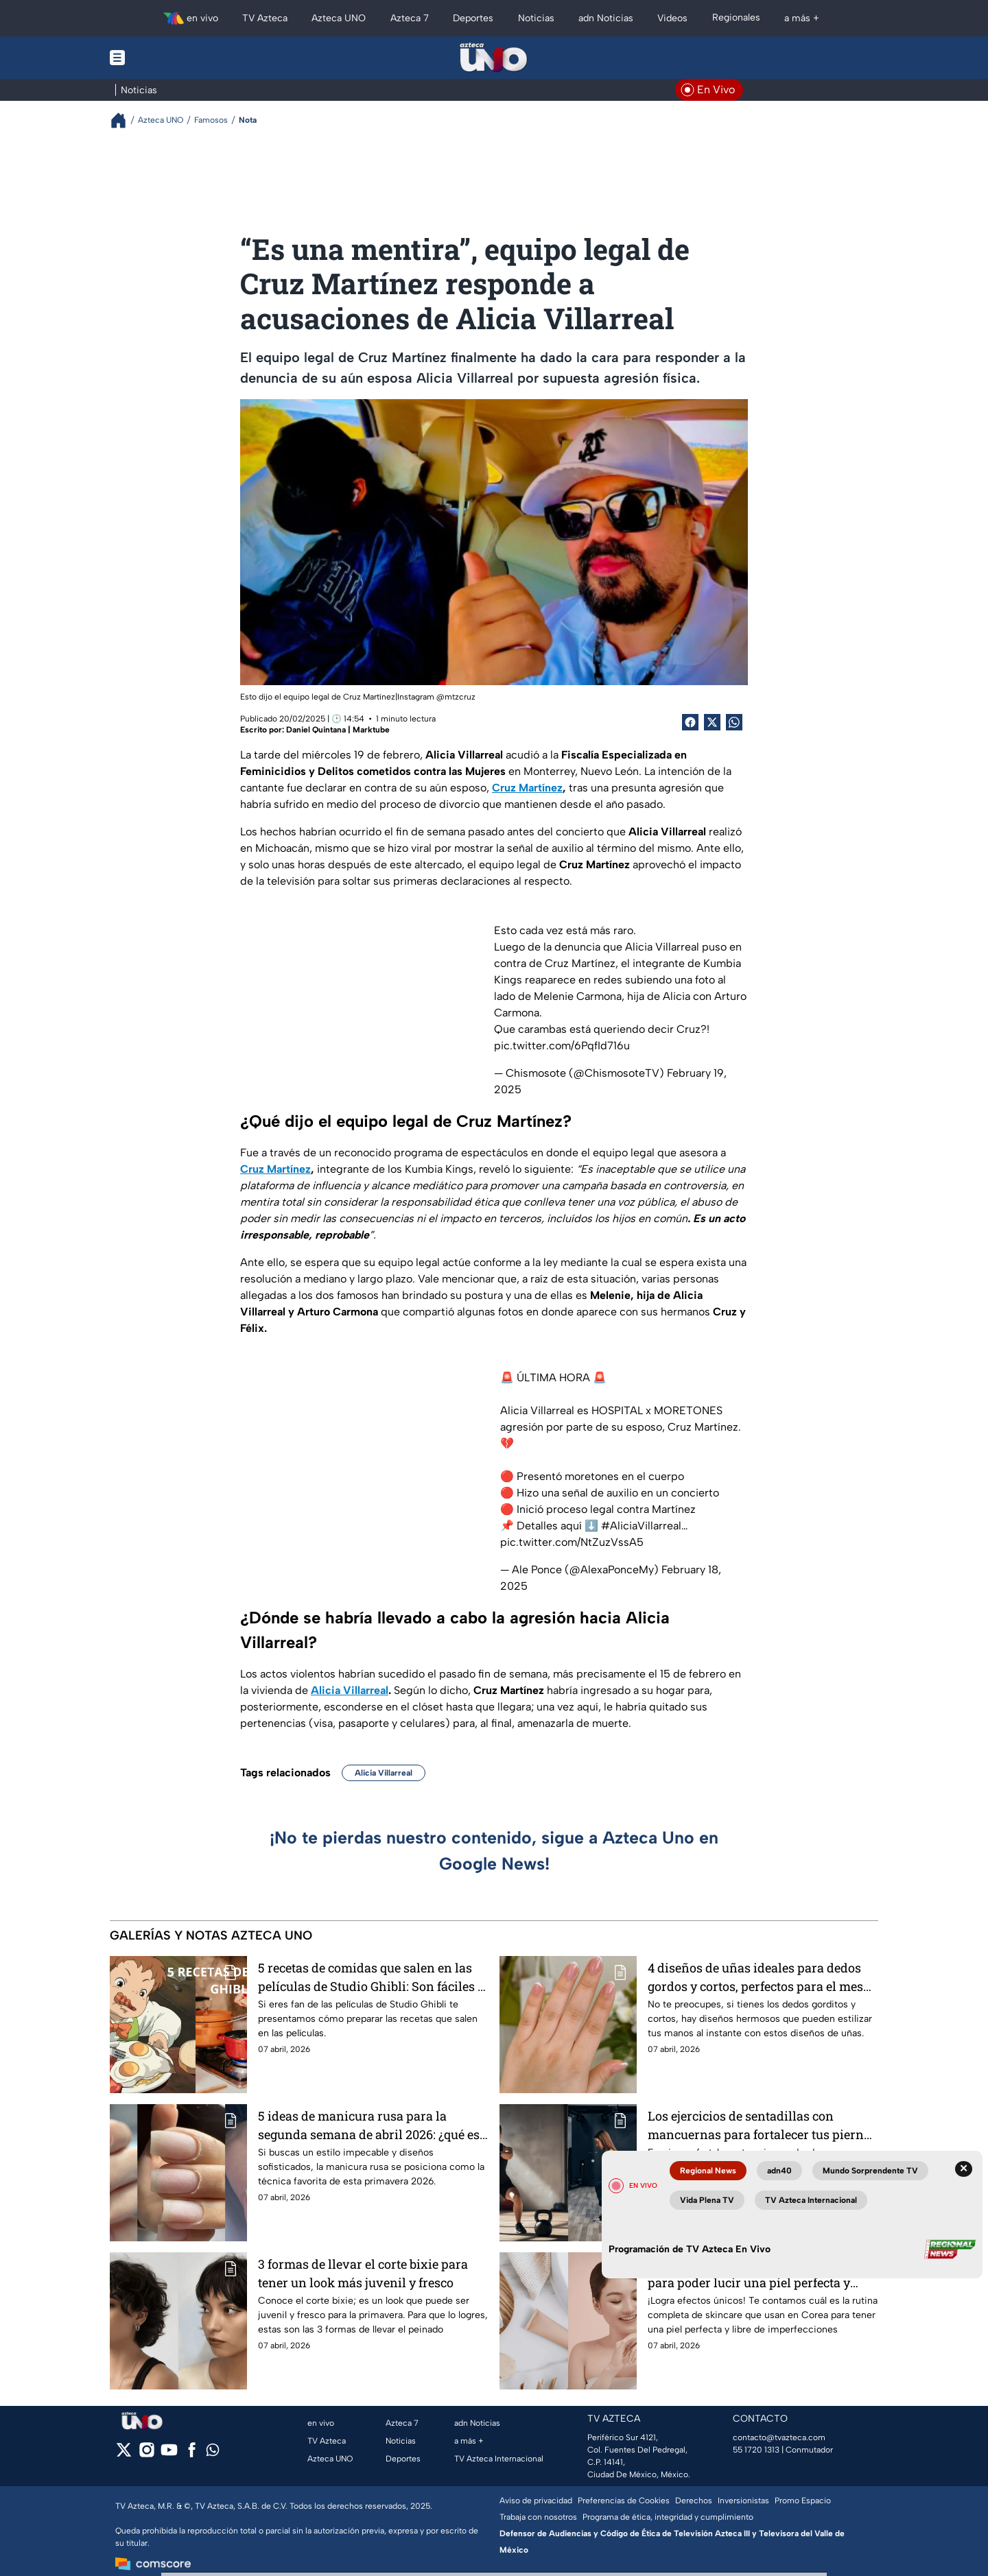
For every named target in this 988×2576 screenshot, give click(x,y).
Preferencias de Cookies (624, 2500)
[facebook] (191, 2454)
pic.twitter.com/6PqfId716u (562, 1045)
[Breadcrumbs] (124, 120)
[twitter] (123, 2454)
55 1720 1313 (756, 2450)
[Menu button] (165, 57)
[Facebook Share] (690, 722)
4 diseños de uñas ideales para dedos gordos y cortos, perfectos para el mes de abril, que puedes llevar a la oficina (756, 1976)
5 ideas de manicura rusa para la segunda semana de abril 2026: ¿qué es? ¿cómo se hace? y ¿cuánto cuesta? (371, 2125)
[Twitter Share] (712, 722)
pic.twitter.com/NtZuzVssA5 (572, 1542)
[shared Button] (734, 722)
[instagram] (146, 2454)
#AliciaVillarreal (641, 1525)
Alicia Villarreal (383, 1773)
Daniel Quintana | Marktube (338, 730)
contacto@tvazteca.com (779, 2437)
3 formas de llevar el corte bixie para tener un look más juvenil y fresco (363, 2273)
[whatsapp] (213, 2452)
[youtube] (169, 2454)
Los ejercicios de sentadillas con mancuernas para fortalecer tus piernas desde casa (762, 2125)
